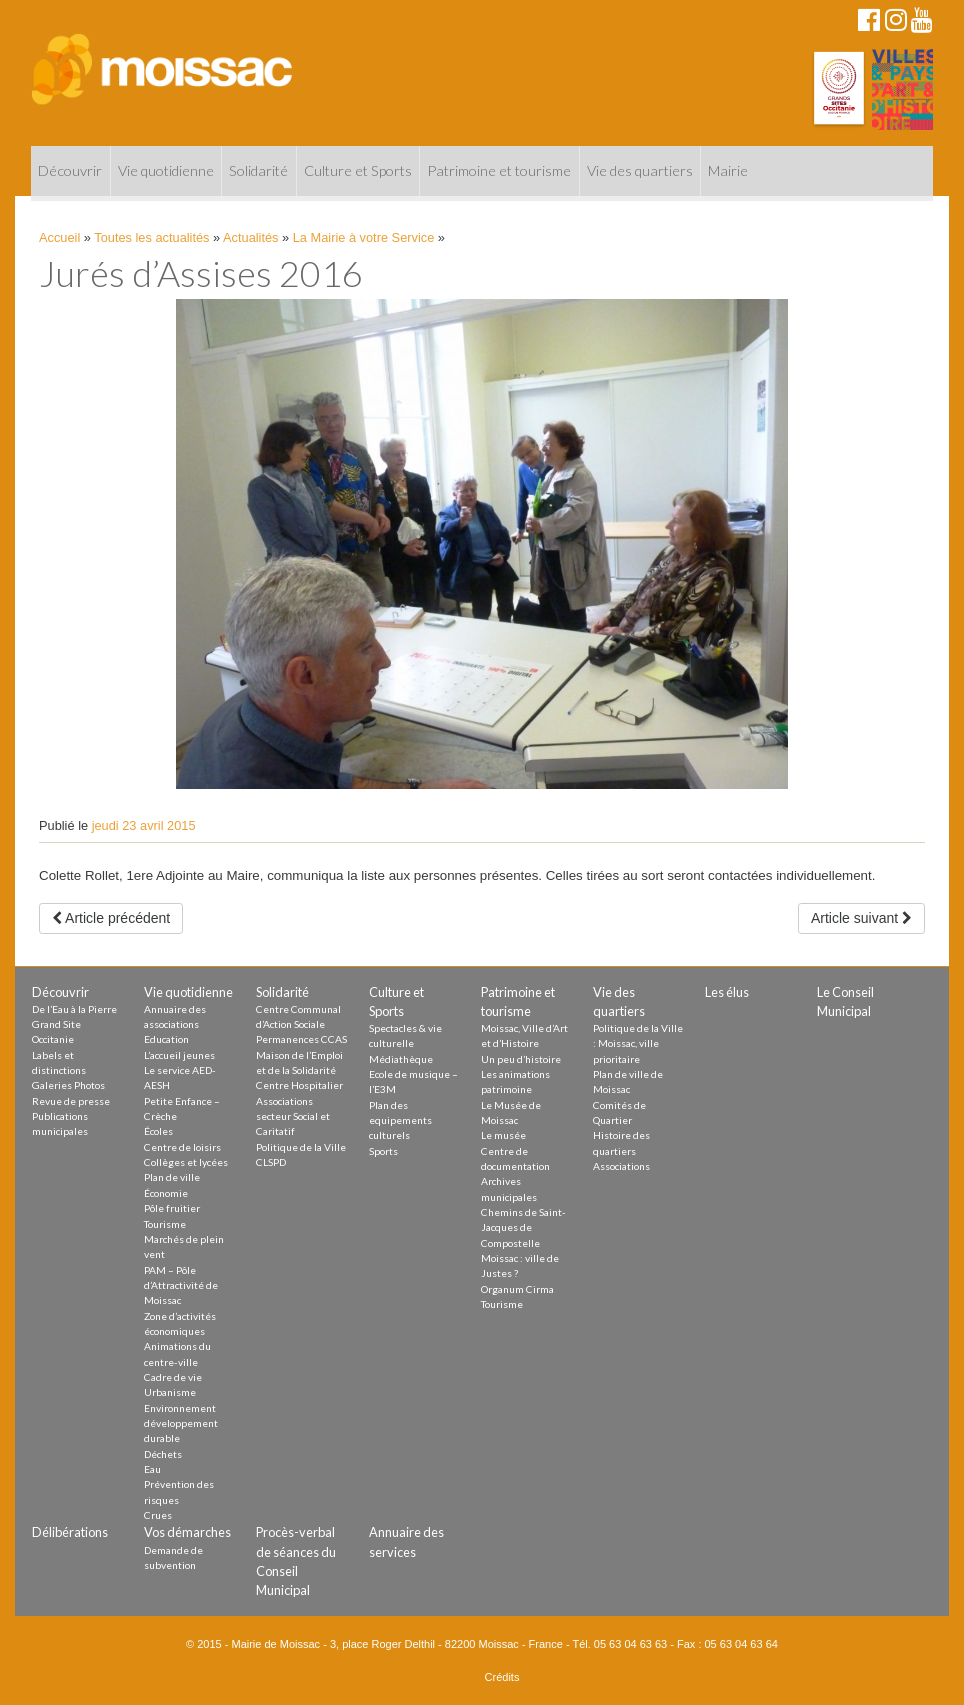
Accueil (59, 237)
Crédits (502, 1677)
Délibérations (70, 1532)
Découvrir (70, 170)
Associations (621, 1166)
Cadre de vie (173, 1377)
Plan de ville (172, 1177)
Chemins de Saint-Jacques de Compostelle (523, 1227)
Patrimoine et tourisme (499, 170)
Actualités (250, 237)
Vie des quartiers (640, 170)
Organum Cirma (517, 1289)
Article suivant (861, 918)
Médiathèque (401, 1059)
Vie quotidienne (166, 170)
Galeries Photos (68, 1085)
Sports (383, 1151)
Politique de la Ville (301, 1147)
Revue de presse (71, 1101)
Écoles (158, 1131)
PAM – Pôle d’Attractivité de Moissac (181, 1285)
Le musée (503, 1135)
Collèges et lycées (186, 1162)
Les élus (727, 992)
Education (166, 1039)
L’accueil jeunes (179, 1055)
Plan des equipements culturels (400, 1120)
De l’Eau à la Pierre (74, 1009)
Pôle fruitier (172, 1208)
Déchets (163, 1454)
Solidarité (258, 170)
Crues (158, 1515)
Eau (152, 1469)
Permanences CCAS (301, 1039)
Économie (166, 1193)
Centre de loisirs (182, 1147)
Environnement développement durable (181, 1423)
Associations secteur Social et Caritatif (293, 1116)
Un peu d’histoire (521, 1059)
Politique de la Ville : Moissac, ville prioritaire (638, 1043)
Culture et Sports (358, 170)
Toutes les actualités (151, 237)
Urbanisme (170, 1392)
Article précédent (111, 918)
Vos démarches (187, 1532)
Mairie (728, 170)
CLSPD (271, 1162)
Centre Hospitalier (299, 1085)
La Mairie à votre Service (364, 237)
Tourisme (165, 1224)
